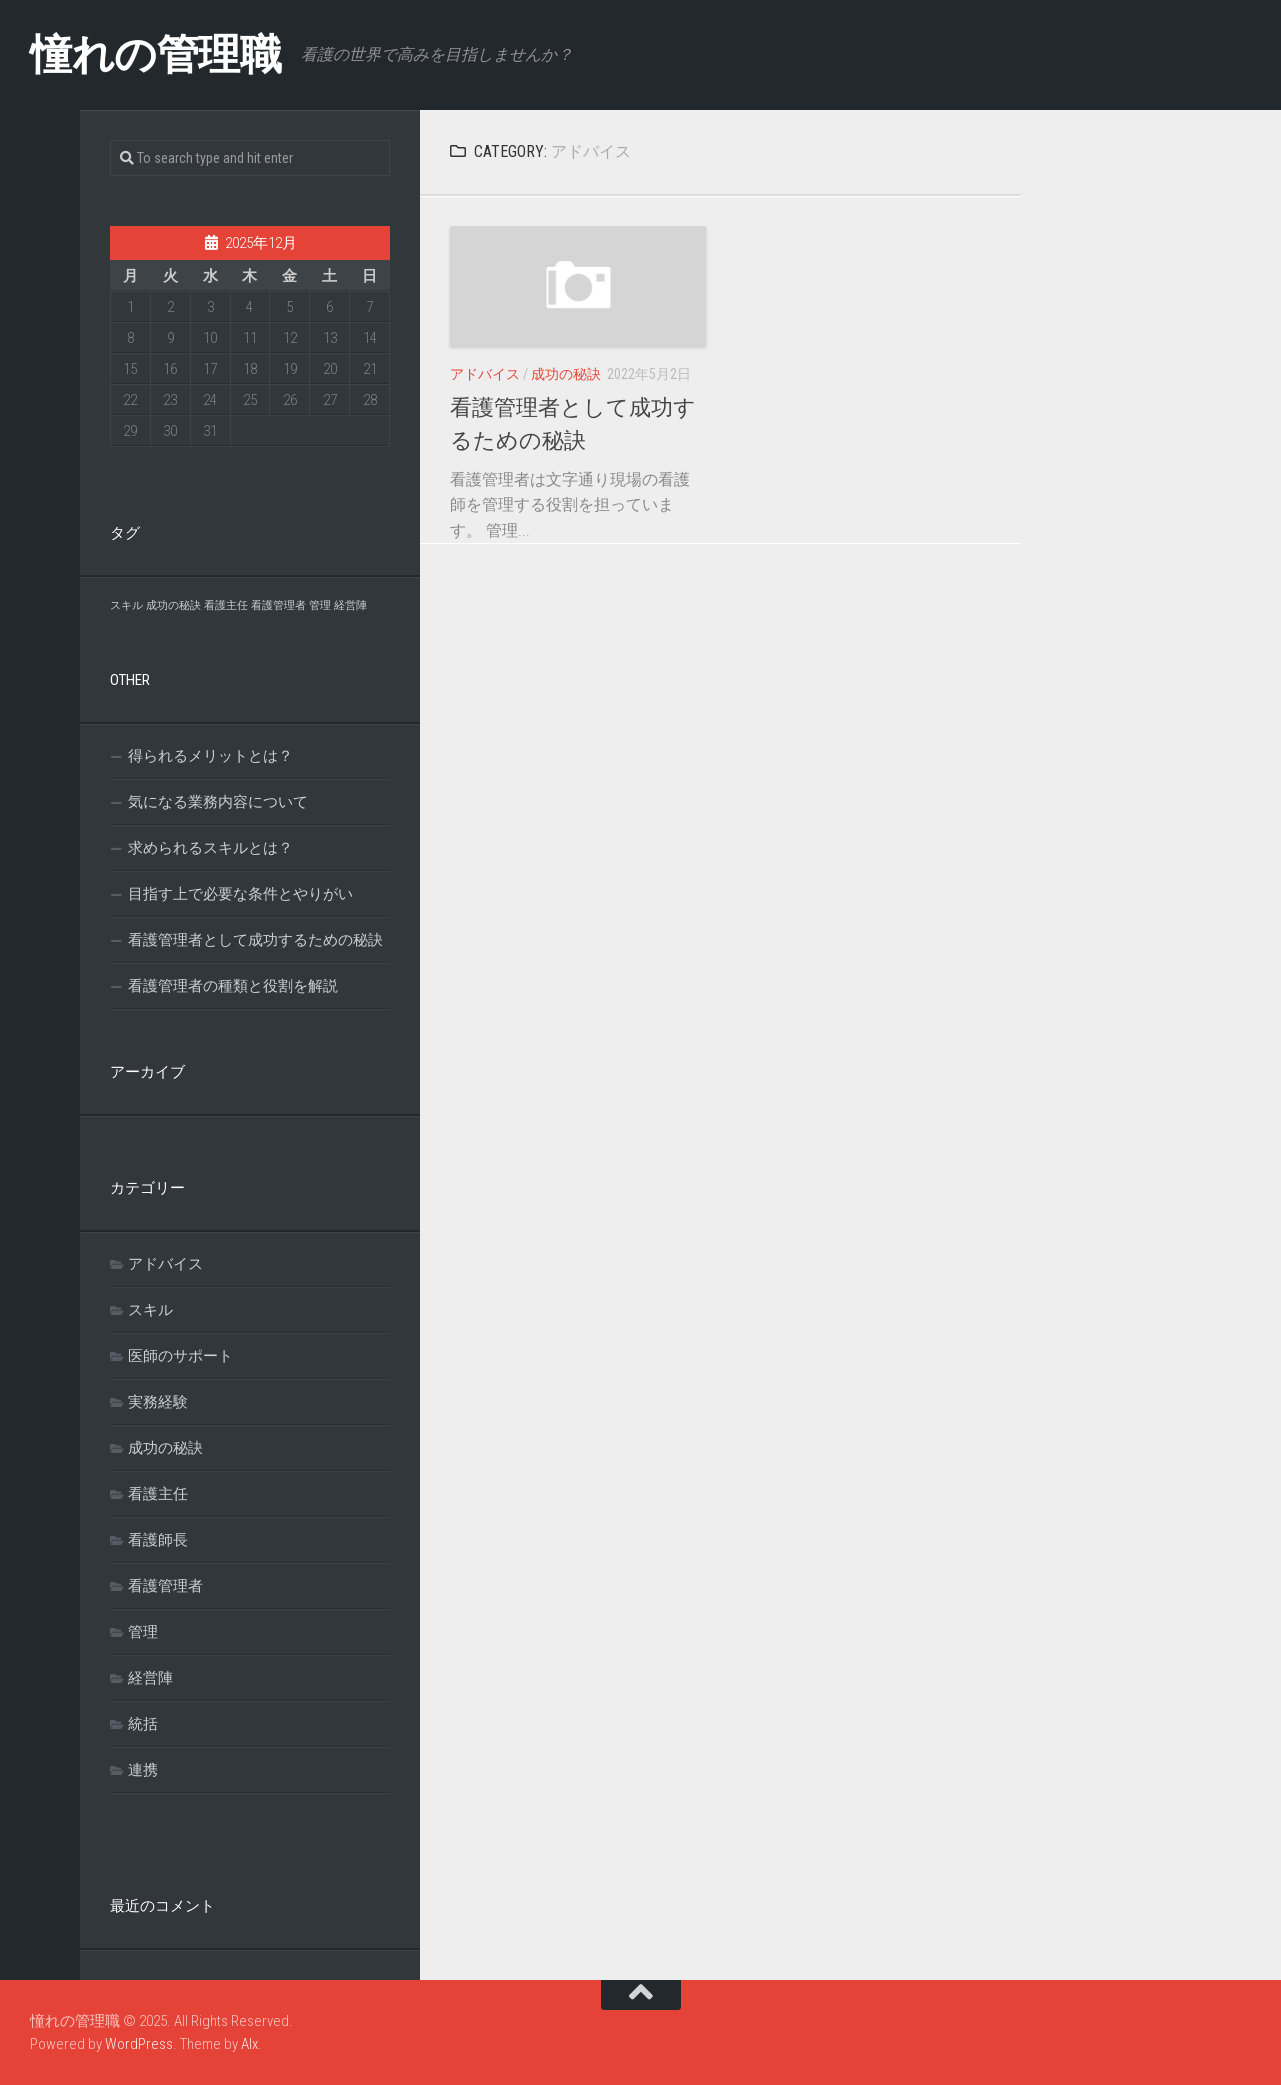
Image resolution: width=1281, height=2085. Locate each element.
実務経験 (158, 1402)
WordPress (139, 2044)
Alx (249, 2044)
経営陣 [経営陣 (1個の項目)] (350, 605)
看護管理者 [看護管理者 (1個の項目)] (278, 605)
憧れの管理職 (155, 54)
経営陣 (150, 1678)
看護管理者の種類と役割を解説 (233, 986)
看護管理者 (165, 1586)
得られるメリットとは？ (210, 756)
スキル (150, 1310)
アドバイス (485, 374)
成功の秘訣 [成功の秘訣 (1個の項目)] (173, 605)
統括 (143, 1724)
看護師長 (158, 1540)
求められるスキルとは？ (210, 848)
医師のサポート (180, 1356)
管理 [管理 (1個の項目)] (320, 605)
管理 (143, 1632)
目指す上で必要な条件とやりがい (240, 894)
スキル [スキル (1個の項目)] (126, 605)
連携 (143, 1770)
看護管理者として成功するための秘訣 (255, 940)
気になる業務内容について (218, 802)
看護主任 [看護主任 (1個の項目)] (226, 605)
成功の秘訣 (566, 374)
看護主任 (158, 1494)
